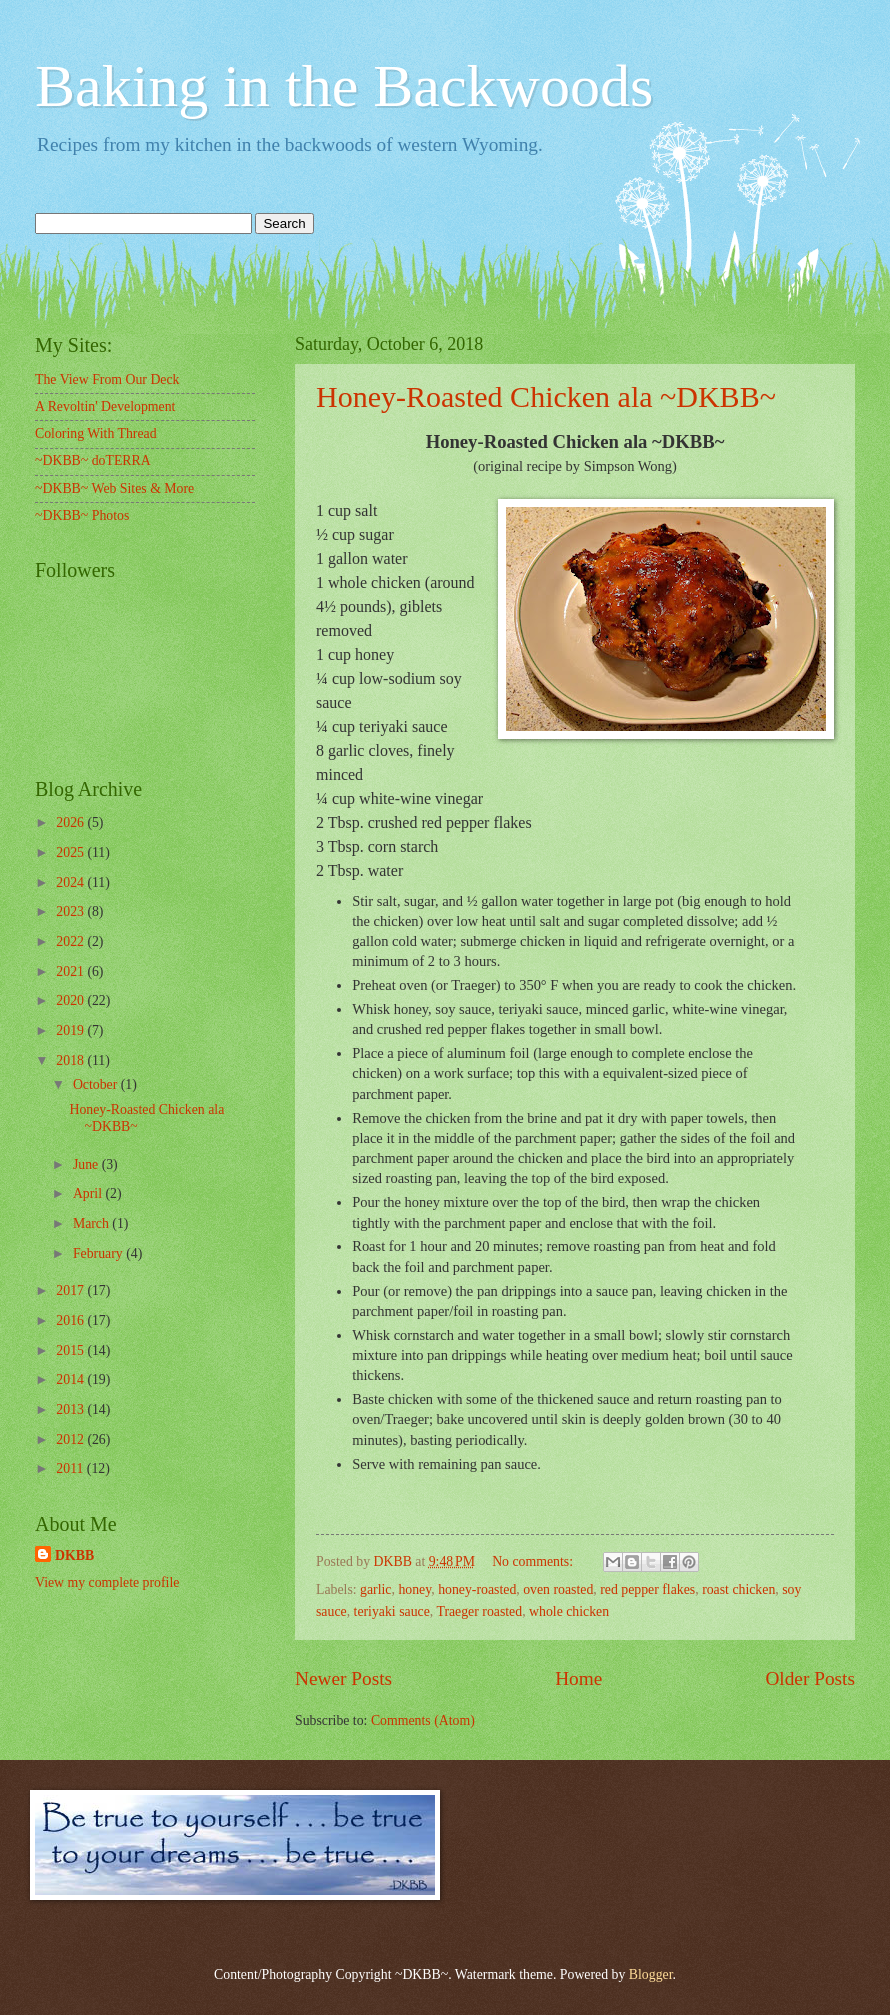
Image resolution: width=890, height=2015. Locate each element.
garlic (375, 1589)
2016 (71, 1320)
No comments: (534, 1561)
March (92, 1223)
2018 (71, 1060)
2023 (71, 911)
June (87, 1164)
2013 (71, 1409)
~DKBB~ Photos (82, 515)
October (97, 1084)
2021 (71, 971)
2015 (71, 1350)
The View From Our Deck (107, 379)
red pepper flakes (647, 1589)
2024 (71, 882)
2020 (71, 1000)
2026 (71, 822)
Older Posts (810, 1678)
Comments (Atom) (423, 1720)
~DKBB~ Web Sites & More (114, 488)
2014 (71, 1379)
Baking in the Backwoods (344, 86)
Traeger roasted (479, 1611)
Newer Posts (343, 1678)
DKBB (74, 1555)
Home (578, 1678)
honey (414, 1589)
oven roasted (558, 1589)
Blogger (651, 1974)
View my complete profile (107, 1582)
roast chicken (738, 1589)
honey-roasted (477, 1589)
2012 (71, 1439)
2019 (71, 1030)
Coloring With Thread (96, 433)
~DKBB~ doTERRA (93, 460)
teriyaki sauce (392, 1611)
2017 (71, 1290)
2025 (71, 852)
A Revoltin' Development (105, 406)
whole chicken (569, 1611)
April (89, 1193)
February (99, 1253)
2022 (71, 941)
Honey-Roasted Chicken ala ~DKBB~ (546, 396)
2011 (71, 1468)
